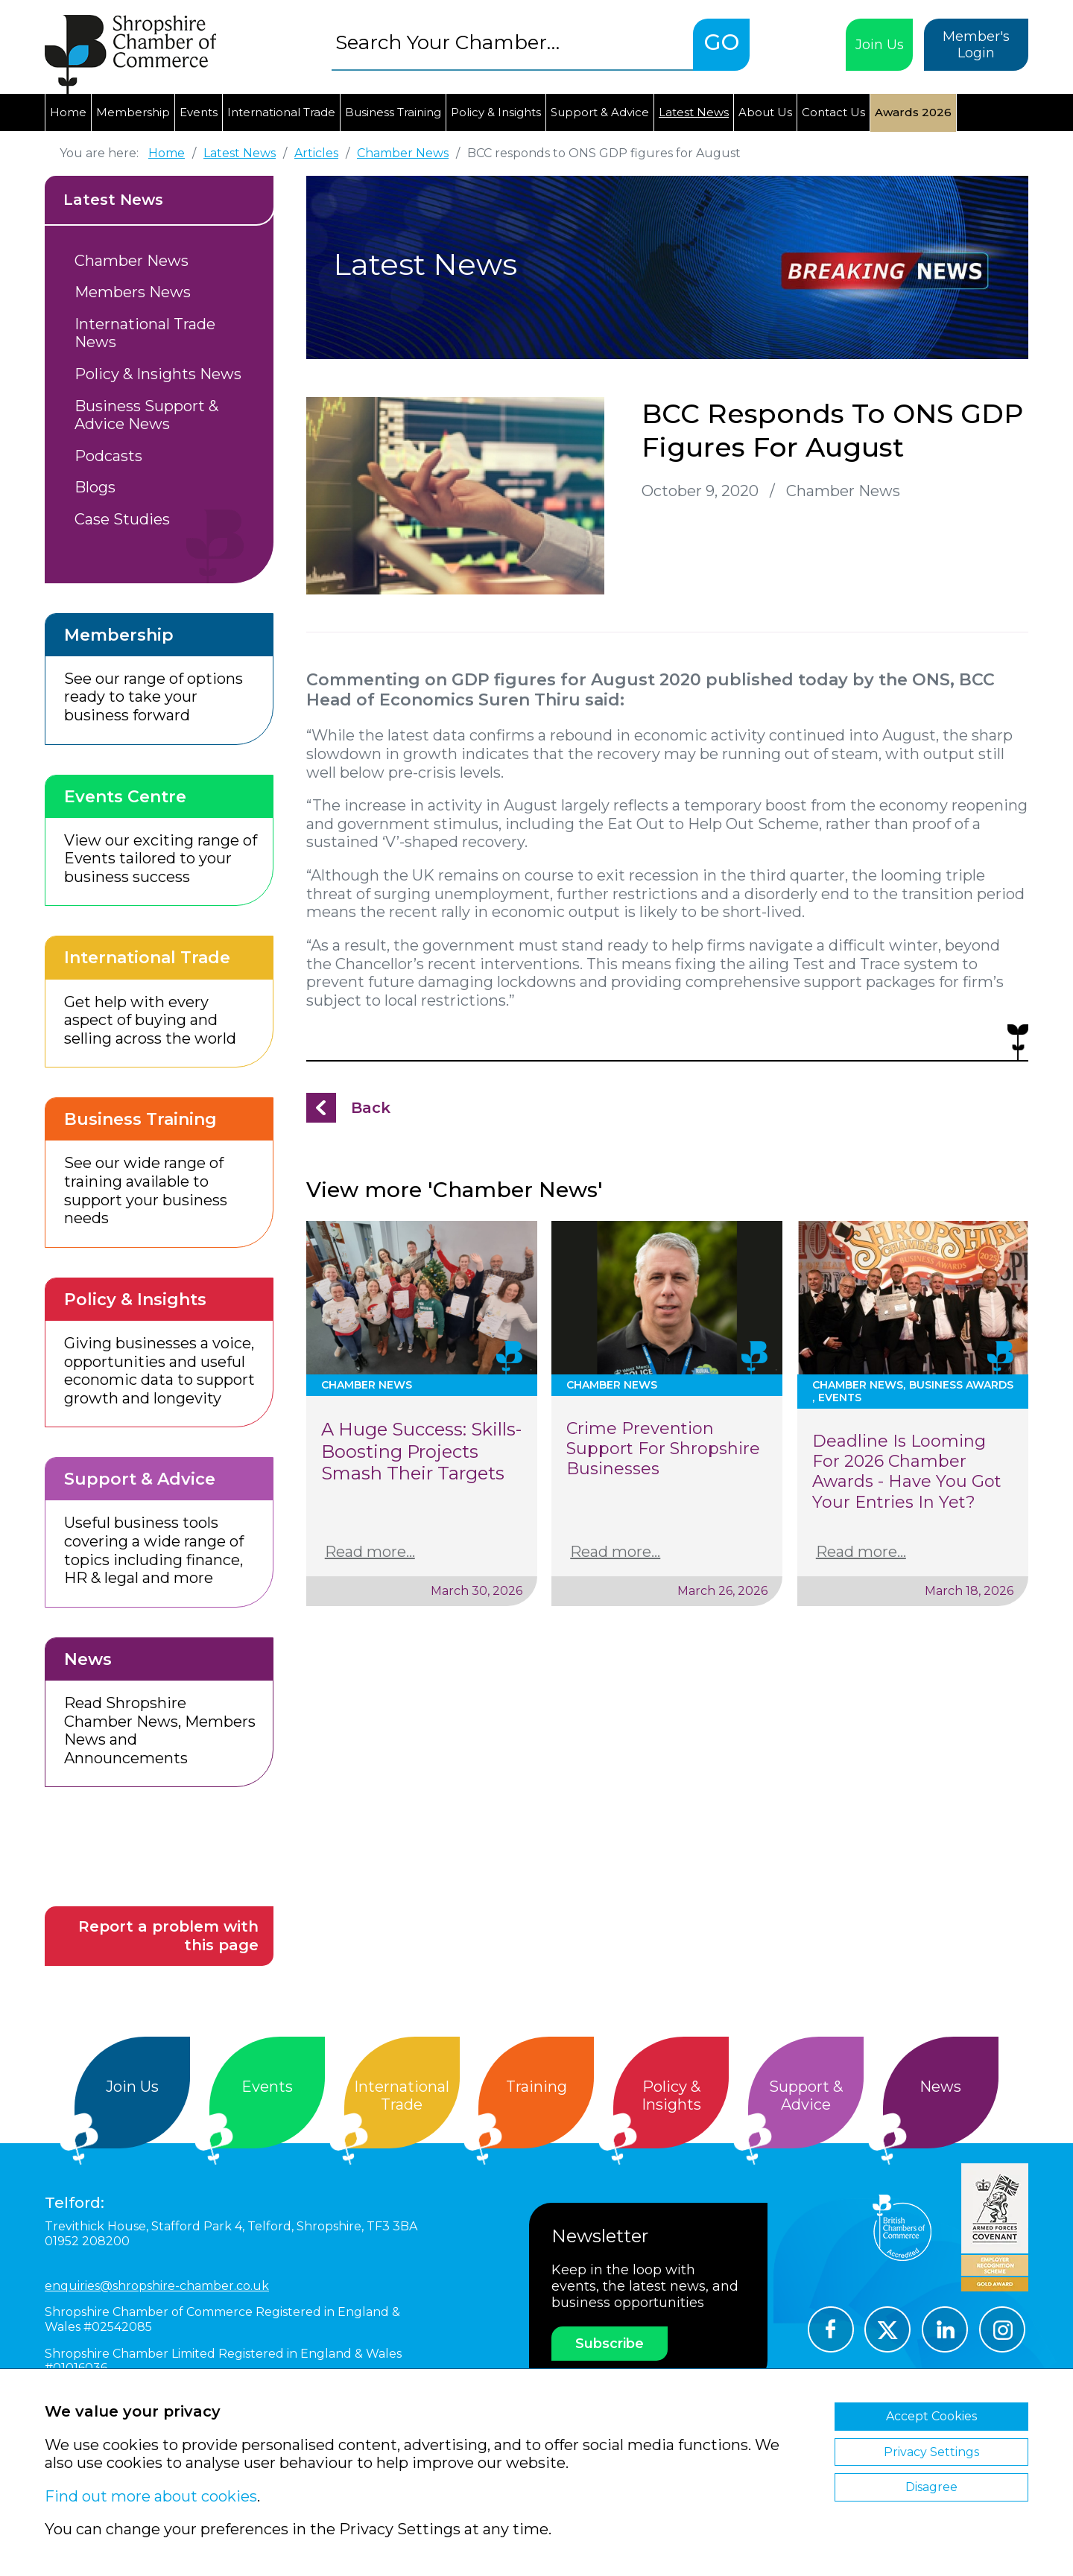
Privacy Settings (931, 2452)
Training (536, 2087)
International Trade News (145, 333)
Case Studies (122, 519)
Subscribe (609, 2343)
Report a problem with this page (168, 1935)
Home (68, 112)
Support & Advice (600, 112)
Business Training (393, 112)
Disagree (931, 2487)
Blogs (95, 487)
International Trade (281, 112)
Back (370, 1108)
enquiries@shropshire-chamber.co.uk (157, 2286)
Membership (133, 112)
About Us (765, 112)
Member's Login (976, 44)
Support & (806, 2096)
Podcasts (108, 456)
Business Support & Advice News (146, 415)
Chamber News (132, 261)
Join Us (879, 45)
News (940, 2087)
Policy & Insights (496, 112)
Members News (133, 292)
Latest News (694, 112)
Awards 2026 (913, 112)
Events (199, 112)
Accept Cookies (931, 2416)
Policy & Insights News (158, 374)
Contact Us (833, 112)
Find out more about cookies (151, 2496)
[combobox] (512, 42)
